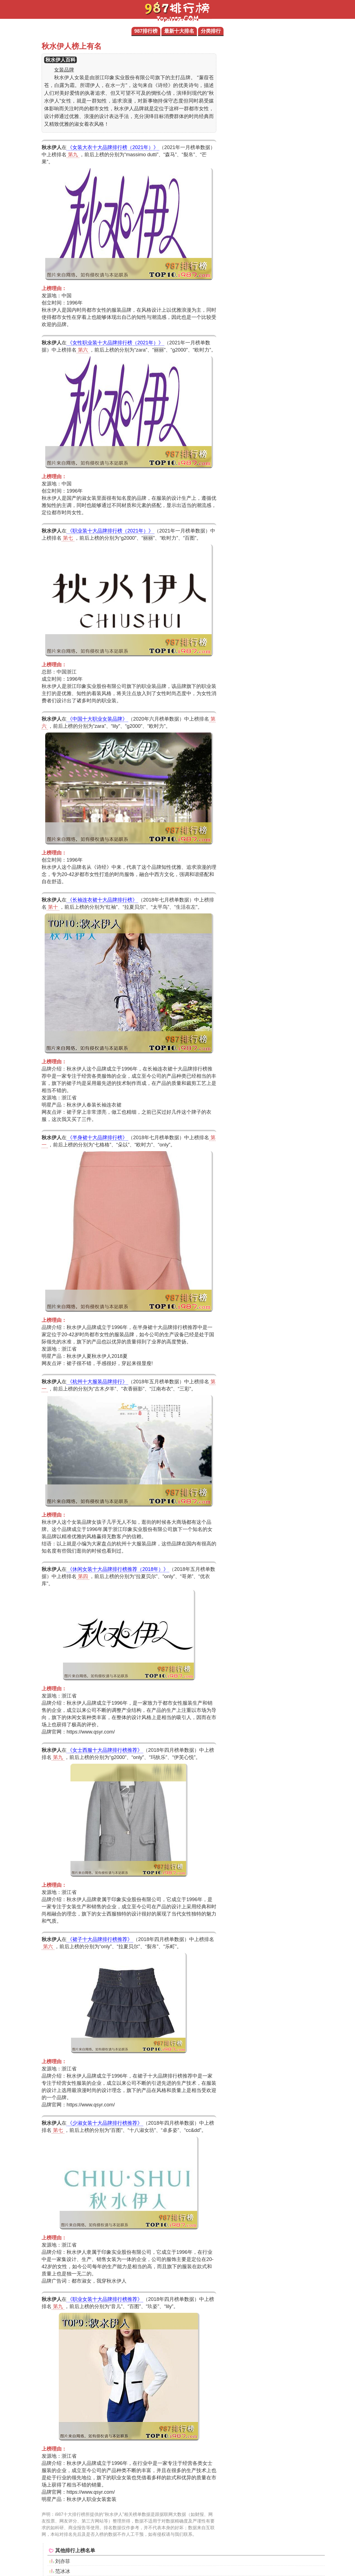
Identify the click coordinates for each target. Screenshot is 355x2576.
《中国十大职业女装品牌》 (97, 719)
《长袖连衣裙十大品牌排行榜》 (102, 900)
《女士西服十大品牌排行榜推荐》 (104, 1750)
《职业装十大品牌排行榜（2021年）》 (110, 531)
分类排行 (211, 31)
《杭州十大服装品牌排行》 (97, 1381)
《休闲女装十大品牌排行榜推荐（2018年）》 (117, 1569)
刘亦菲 (62, 2561)
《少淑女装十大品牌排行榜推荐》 (104, 2123)
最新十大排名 (179, 31)
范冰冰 (62, 2571)
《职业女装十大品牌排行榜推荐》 (104, 2299)
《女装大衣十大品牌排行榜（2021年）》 (112, 147)
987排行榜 (146, 31)
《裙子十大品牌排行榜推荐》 (99, 1939)
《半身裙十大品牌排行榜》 (97, 1137)
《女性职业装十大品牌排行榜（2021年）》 (115, 342)
